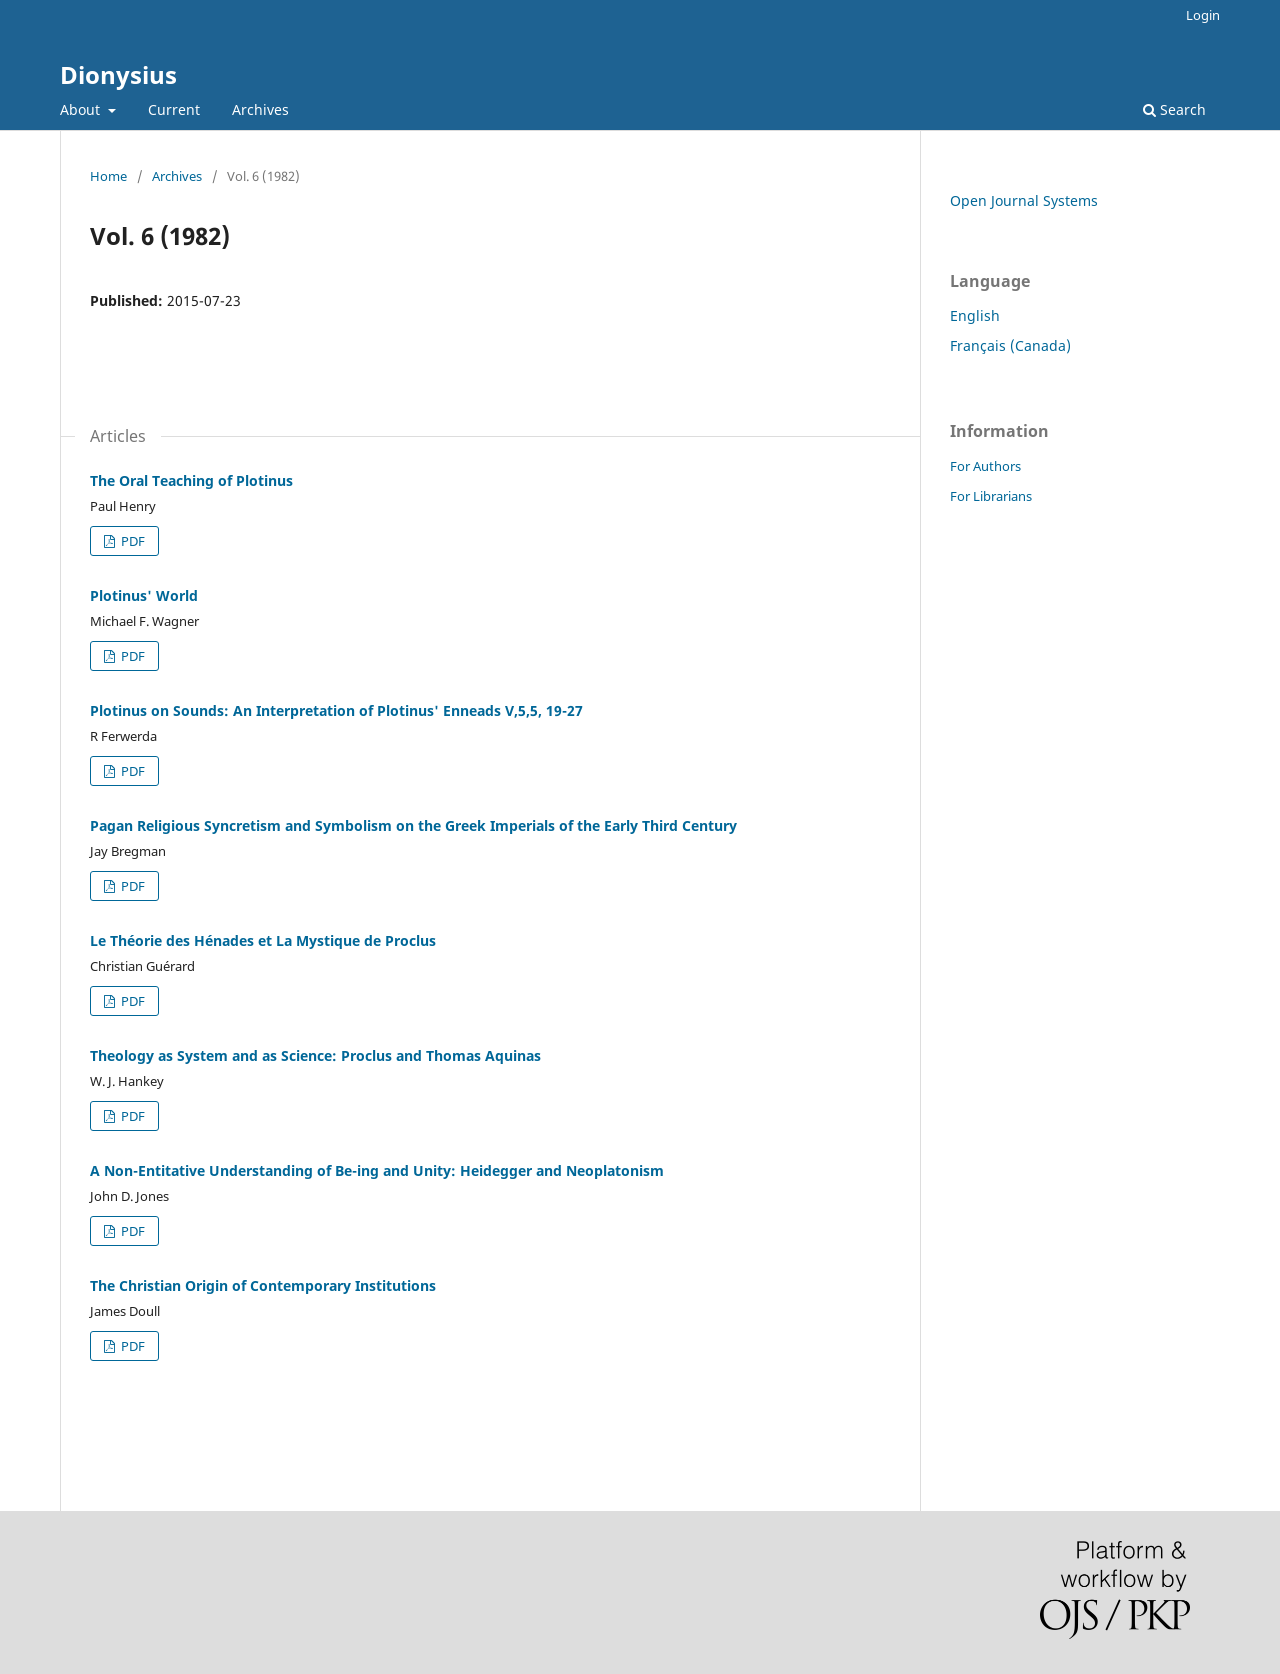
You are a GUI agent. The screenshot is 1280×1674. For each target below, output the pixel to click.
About (82, 109)
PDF (131, 541)
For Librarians (991, 496)
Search (1174, 109)
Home (108, 176)
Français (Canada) (1010, 345)
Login (1203, 15)
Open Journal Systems (1024, 200)
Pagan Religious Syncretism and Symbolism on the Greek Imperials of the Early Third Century (413, 825)
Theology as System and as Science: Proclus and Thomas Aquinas (315, 1055)
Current (174, 109)
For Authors (985, 466)
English (975, 315)
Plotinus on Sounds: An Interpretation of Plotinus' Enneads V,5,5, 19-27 (336, 710)
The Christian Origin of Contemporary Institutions (263, 1285)
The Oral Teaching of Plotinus (191, 480)
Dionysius (118, 74)
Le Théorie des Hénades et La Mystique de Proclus (263, 940)
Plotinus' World (144, 595)
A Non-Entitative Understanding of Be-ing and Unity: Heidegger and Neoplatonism (377, 1170)
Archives (260, 109)
